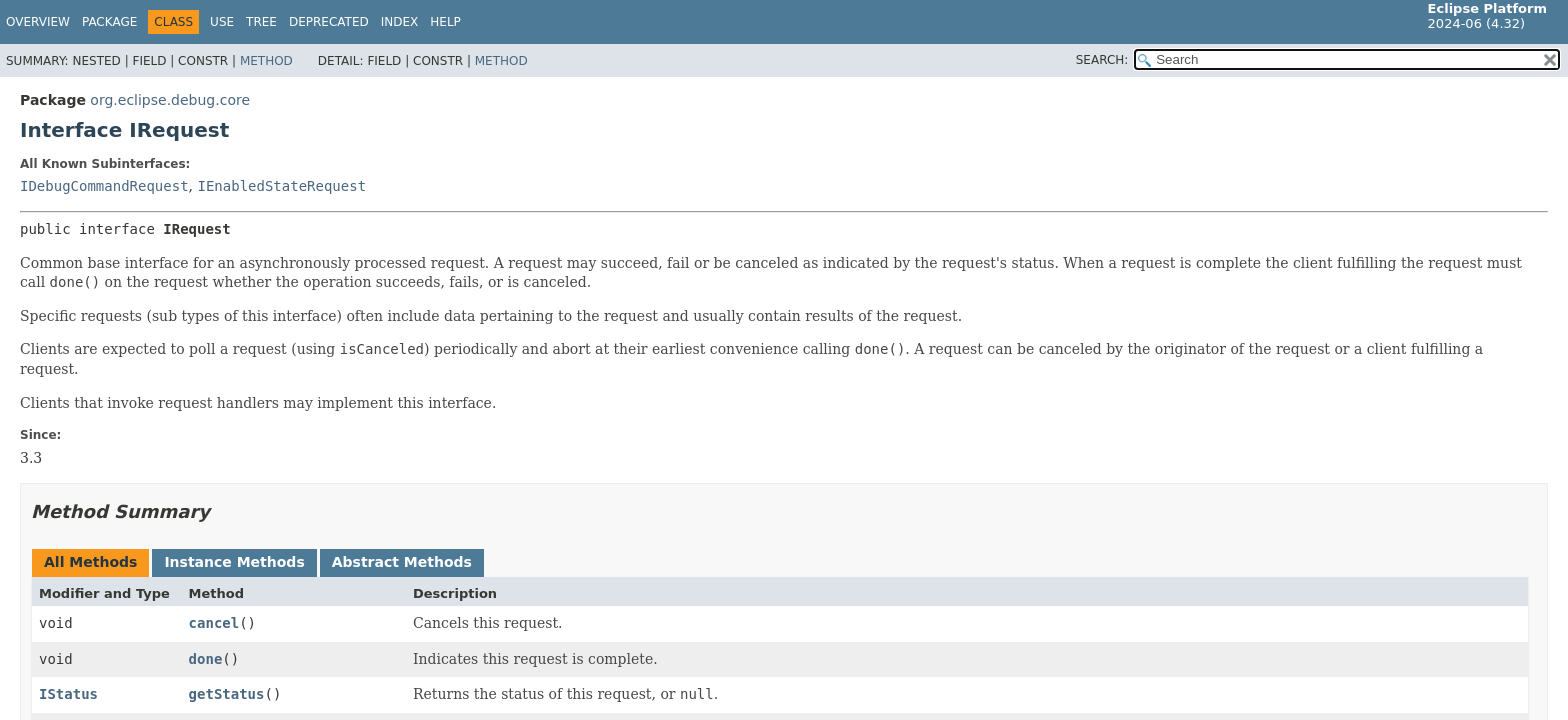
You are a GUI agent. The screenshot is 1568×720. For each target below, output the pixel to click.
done (206, 659)
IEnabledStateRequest (281, 186)
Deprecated (329, 22)
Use (222, 22)
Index (400, 22)
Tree (261, 22)
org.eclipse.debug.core (170, 100)
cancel (214, 623)
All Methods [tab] (90, 562)
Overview (38, 22)
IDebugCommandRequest (104, 186)
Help (445, 22)
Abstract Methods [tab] (402, 562)
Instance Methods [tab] (234, 562)
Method (266, 61)
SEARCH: (1102, 60)
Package (109, 22)
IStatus (68, 694)
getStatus (227, 694)
